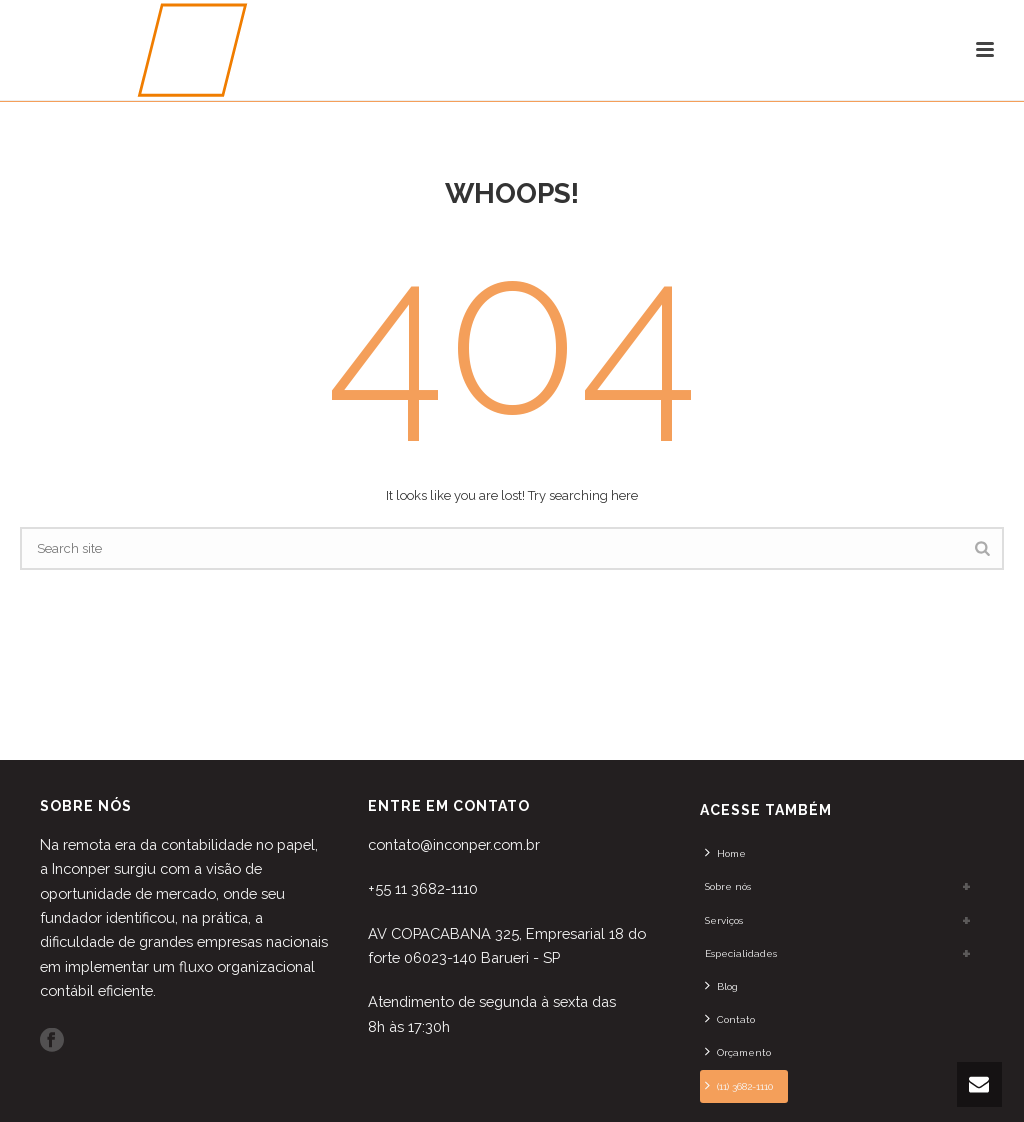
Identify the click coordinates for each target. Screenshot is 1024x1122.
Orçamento (738, 1051)
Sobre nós (728, 886)
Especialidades (741, 953)
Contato (730, 1018)
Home (725, 852)
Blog (721, 985)
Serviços (724, 920)
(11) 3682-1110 (739, 1085)
